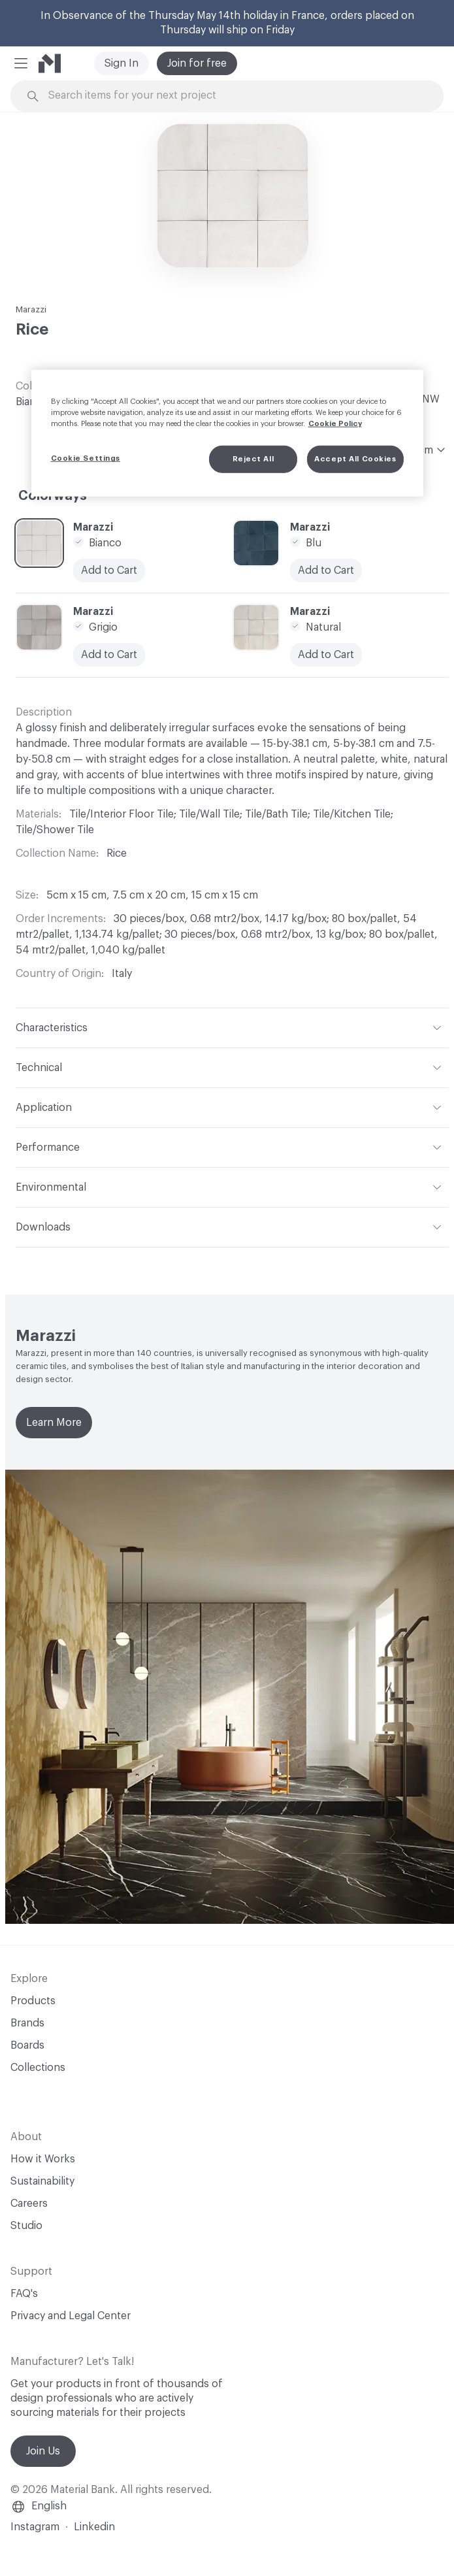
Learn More (54, 1422)
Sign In (121, 63)
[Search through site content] (234, 95)
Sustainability (42, 2181)
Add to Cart (109, 655)
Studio (26, 2226)
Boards (27, 2045)
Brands (27, 2023)
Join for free (197, 63)
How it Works (42, 2159)
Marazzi (31, 309)
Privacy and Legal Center (70, 2316)
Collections (37, 2067)
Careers (29, 2203)
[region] (227, 433)
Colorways (52, 496)
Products (33, 2001)
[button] (20, 63)
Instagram (34, 2527)
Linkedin (94, 2527)
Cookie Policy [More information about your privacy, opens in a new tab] (335, 423)
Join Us (43, 2451)
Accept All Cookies (355, 459)
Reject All (253, 459)
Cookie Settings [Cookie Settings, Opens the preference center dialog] (86, 458)
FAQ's (24, 2293)
